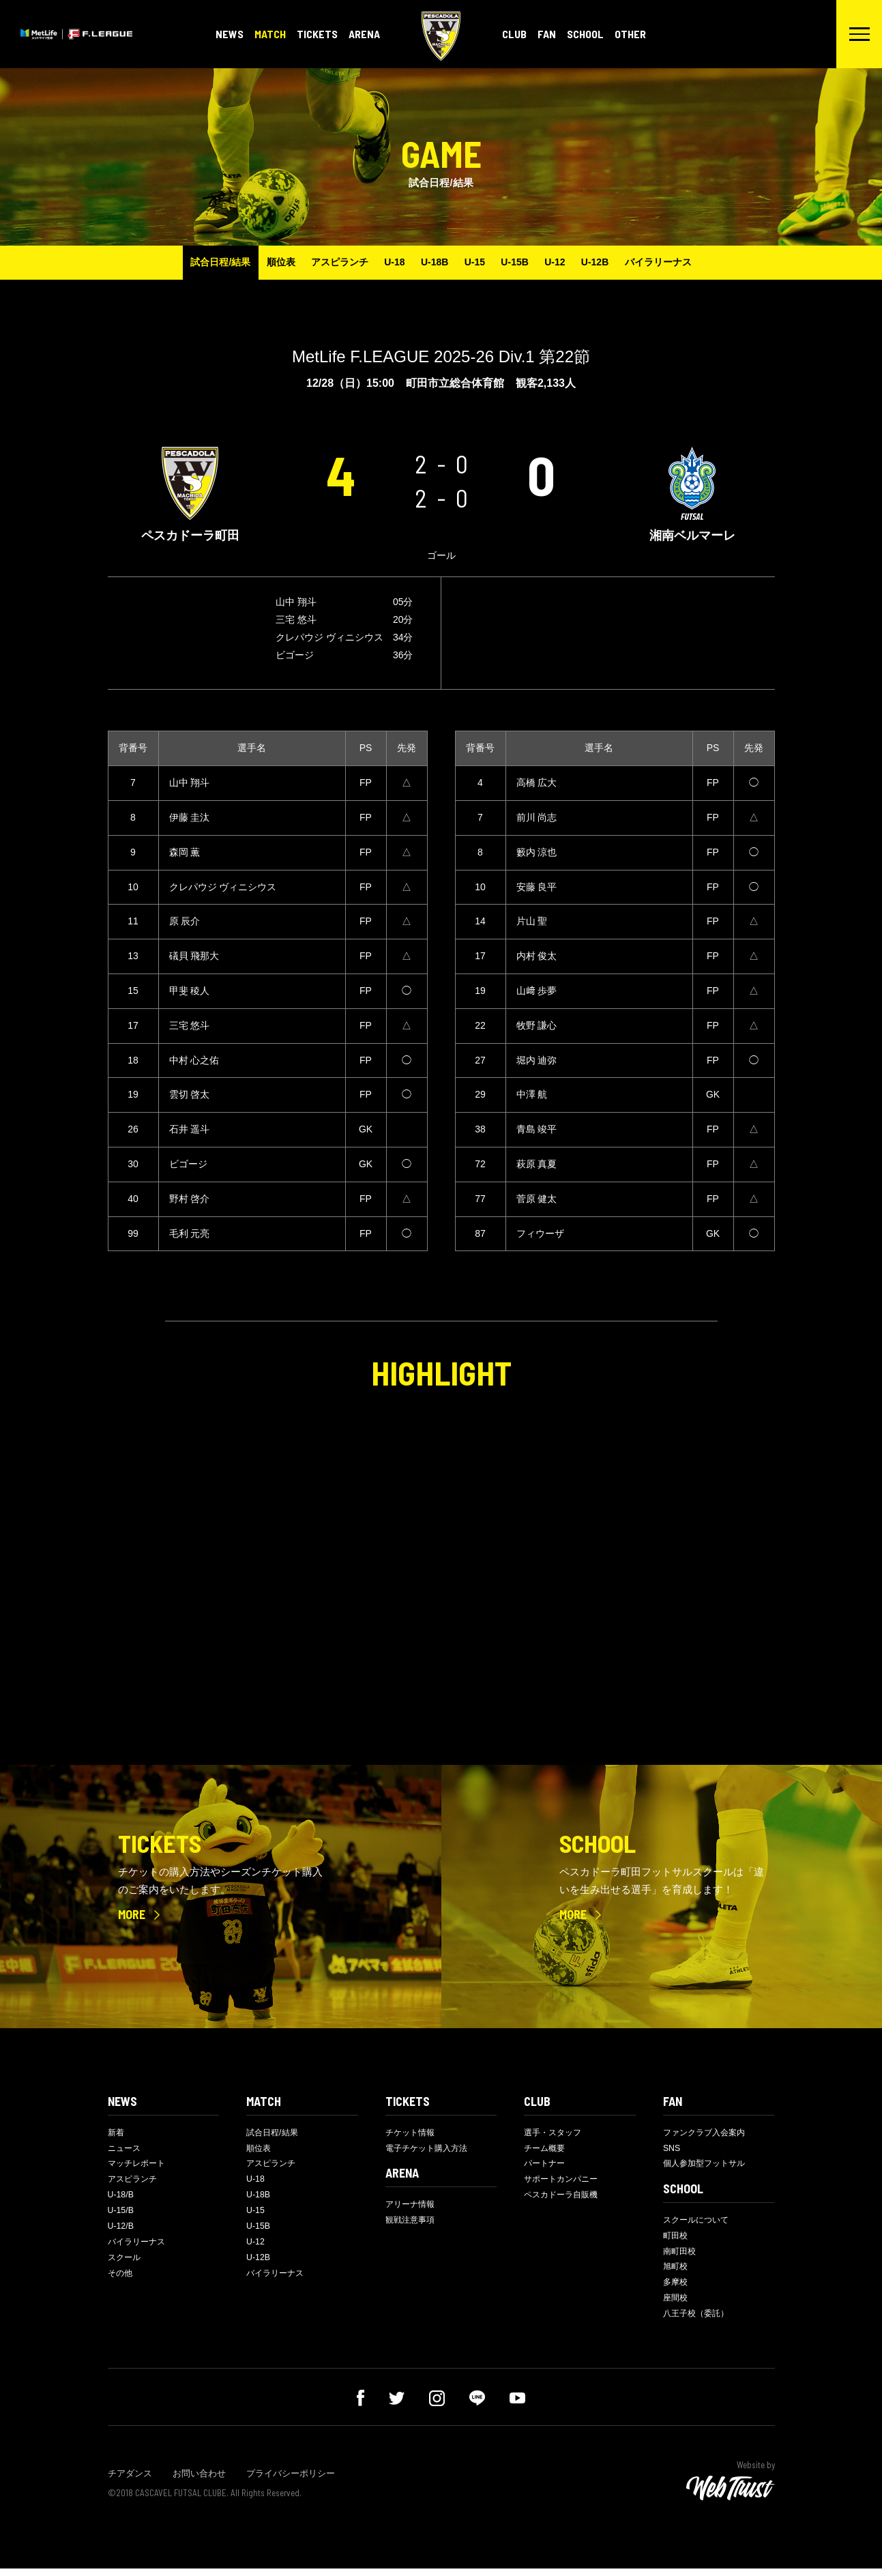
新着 (117, 2133)
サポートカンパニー (564, 2182)
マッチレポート (139, 2166)
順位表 (264, 262)
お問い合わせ (199, 2481)
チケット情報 (412, 2133)
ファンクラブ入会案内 (707, 2133)
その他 (121, 2280)
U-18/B (121, 2198)
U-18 (387, 262)
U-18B (432, 262)
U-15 (477, 262)
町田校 (676, 2239)
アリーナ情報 (412, 2206)
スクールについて (698, 2222)
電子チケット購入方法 (429, 2149)
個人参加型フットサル (707, 2166)
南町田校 (681, 2255)
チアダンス (130, 2481)
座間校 (676, 2305)
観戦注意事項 (412, 2222)
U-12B (610, 262)
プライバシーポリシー (290, 2481)
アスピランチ (328, 262)
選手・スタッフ (555, 2133)
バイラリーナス (678, 262)
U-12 (566, 262)
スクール (125, 2264)
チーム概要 (546, 2149)
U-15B (521, 262)
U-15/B (121, 2215)
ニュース (125, 2149)
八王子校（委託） (698, 2321)
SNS (672, 2149)
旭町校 (676, 2271)
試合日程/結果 (200, 262)
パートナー (546, 2166)
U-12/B (121, 2231)
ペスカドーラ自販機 (564, 2198)
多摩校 (676, 2288)
